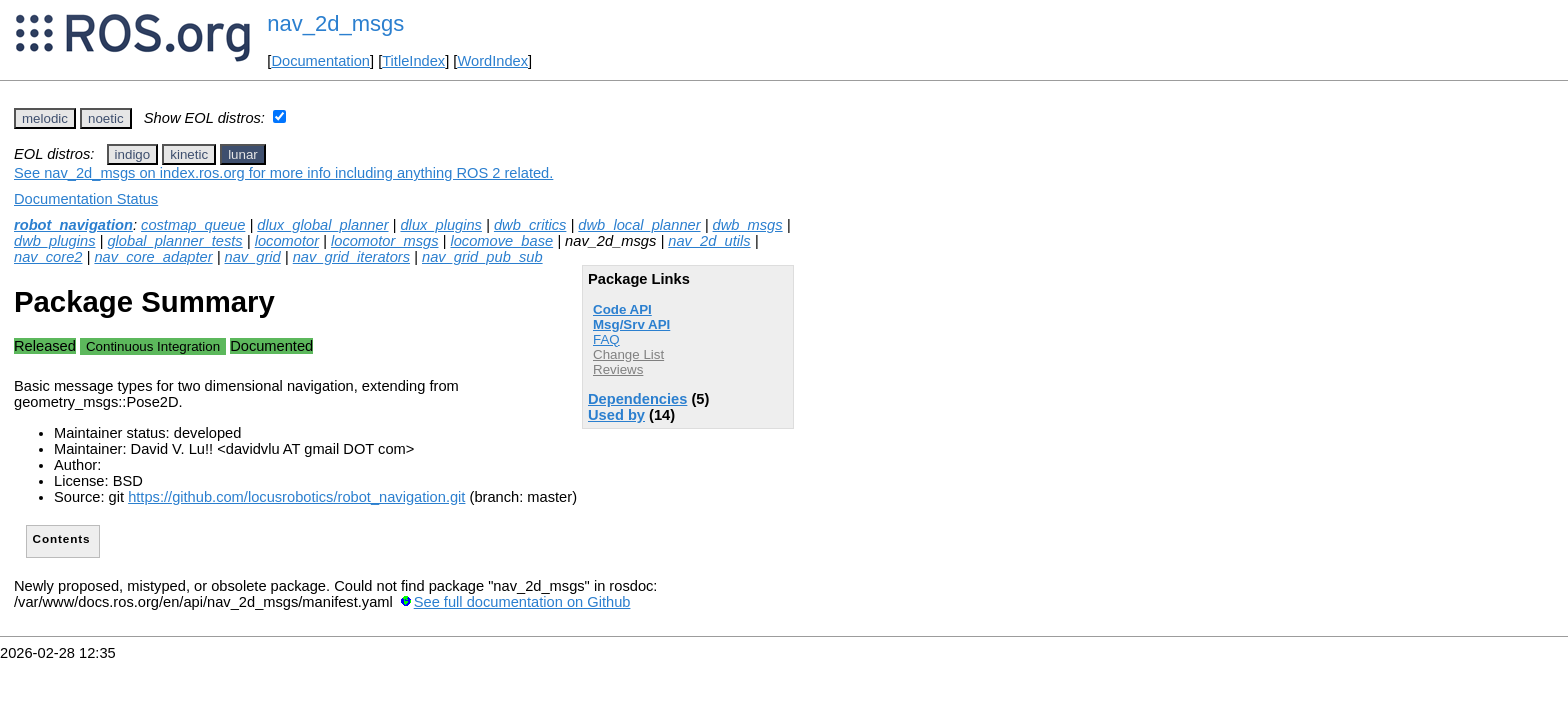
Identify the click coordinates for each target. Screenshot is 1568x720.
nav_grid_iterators (351, 257)
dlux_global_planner (322, 225)
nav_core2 (48, 257)
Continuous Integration (153, 346)
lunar (243, 154)
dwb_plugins (54, 241)
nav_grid (253, 257)
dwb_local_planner (639, 225)
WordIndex (492, 61)
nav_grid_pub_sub (482, 257)
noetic (106, 118)
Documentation (320, 61)
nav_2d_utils (709, 241)
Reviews (618, 369)
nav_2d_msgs (335, 23)
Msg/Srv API (631, 324)
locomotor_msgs (385, 241)
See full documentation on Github (522, 602)
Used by (616, 415)
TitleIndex (413, 61)
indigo (133, 154)
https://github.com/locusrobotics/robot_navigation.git (296, 497)
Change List (628, 354)
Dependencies (637, 399)
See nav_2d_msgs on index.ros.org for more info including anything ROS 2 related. (283, 173)
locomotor (287, 241)
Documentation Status (86, 199)
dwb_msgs (748, 225)
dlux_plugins (440, 225)
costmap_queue (193, 225)
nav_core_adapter (153, 257)
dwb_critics (530, 225)
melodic (45, 118)
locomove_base (501, 241)
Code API (622, 309)
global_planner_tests (174, 241)
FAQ (606, 339)
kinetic (189, 154)
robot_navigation (73, 225)
